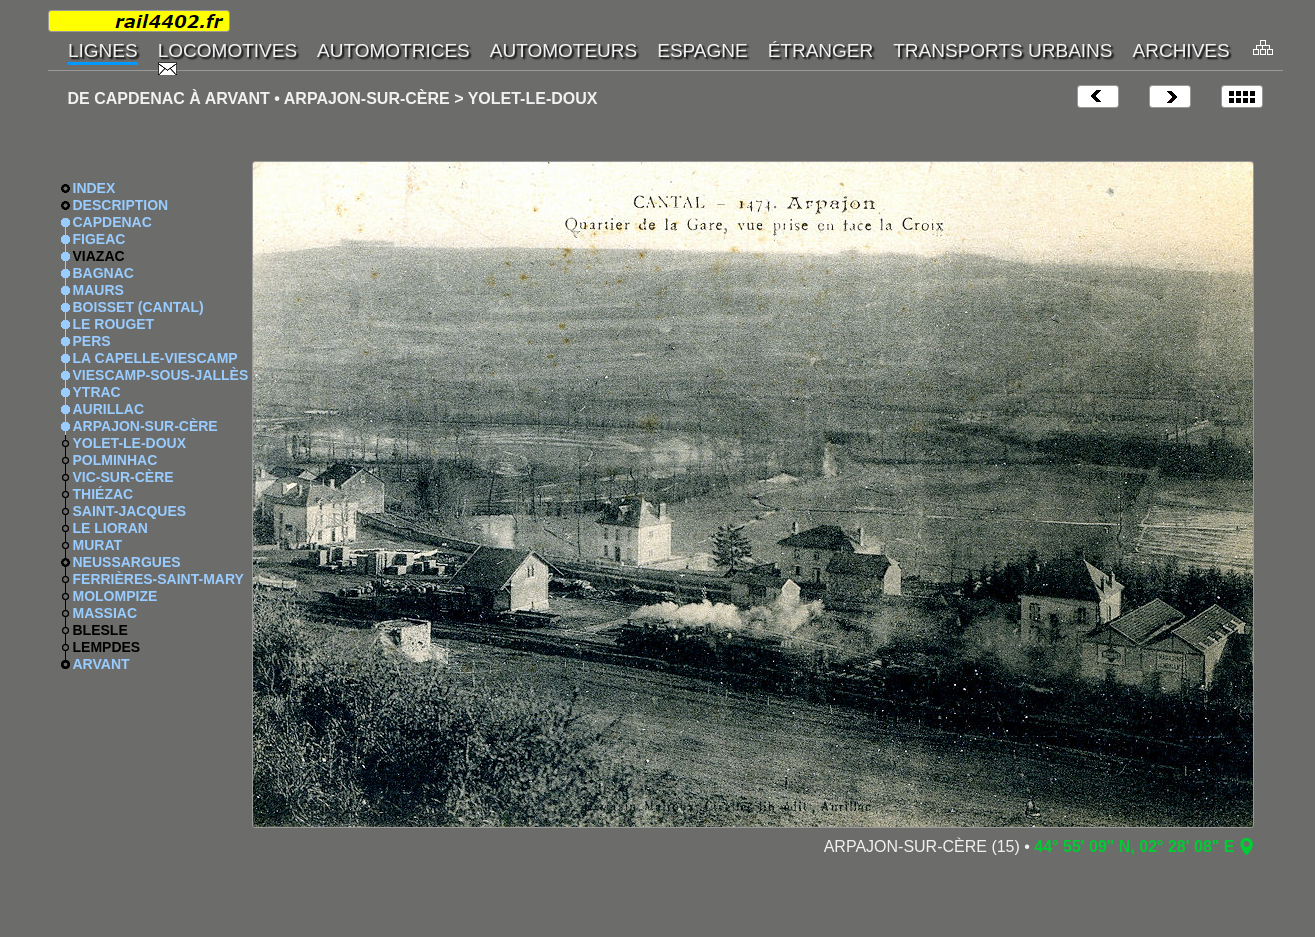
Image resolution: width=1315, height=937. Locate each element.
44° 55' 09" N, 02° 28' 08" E (1134, 846)
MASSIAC (105, 613)
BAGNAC (103, 273)
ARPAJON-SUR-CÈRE (145, 426)
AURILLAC (109, 409)
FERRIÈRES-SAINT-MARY (158, 579)
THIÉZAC (103, 494)
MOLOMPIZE (115, 596)
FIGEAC (99, 239)
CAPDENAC (112, 222)
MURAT (98, 545)
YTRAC (97, 392)
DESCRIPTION (121, 205)
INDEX (94, 188)
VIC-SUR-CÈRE (123, 477)
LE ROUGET (114, 324)
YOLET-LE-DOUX (130, 443)
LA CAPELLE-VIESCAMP (155, 358)
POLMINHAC (115, 460)
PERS (92, 341)
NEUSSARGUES (127, 562)
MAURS (98, 290)
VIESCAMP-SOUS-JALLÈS (161, 375)
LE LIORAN (110, 528)
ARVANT (101, 664)
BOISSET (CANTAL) (138, 307)
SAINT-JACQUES (130, 511)
